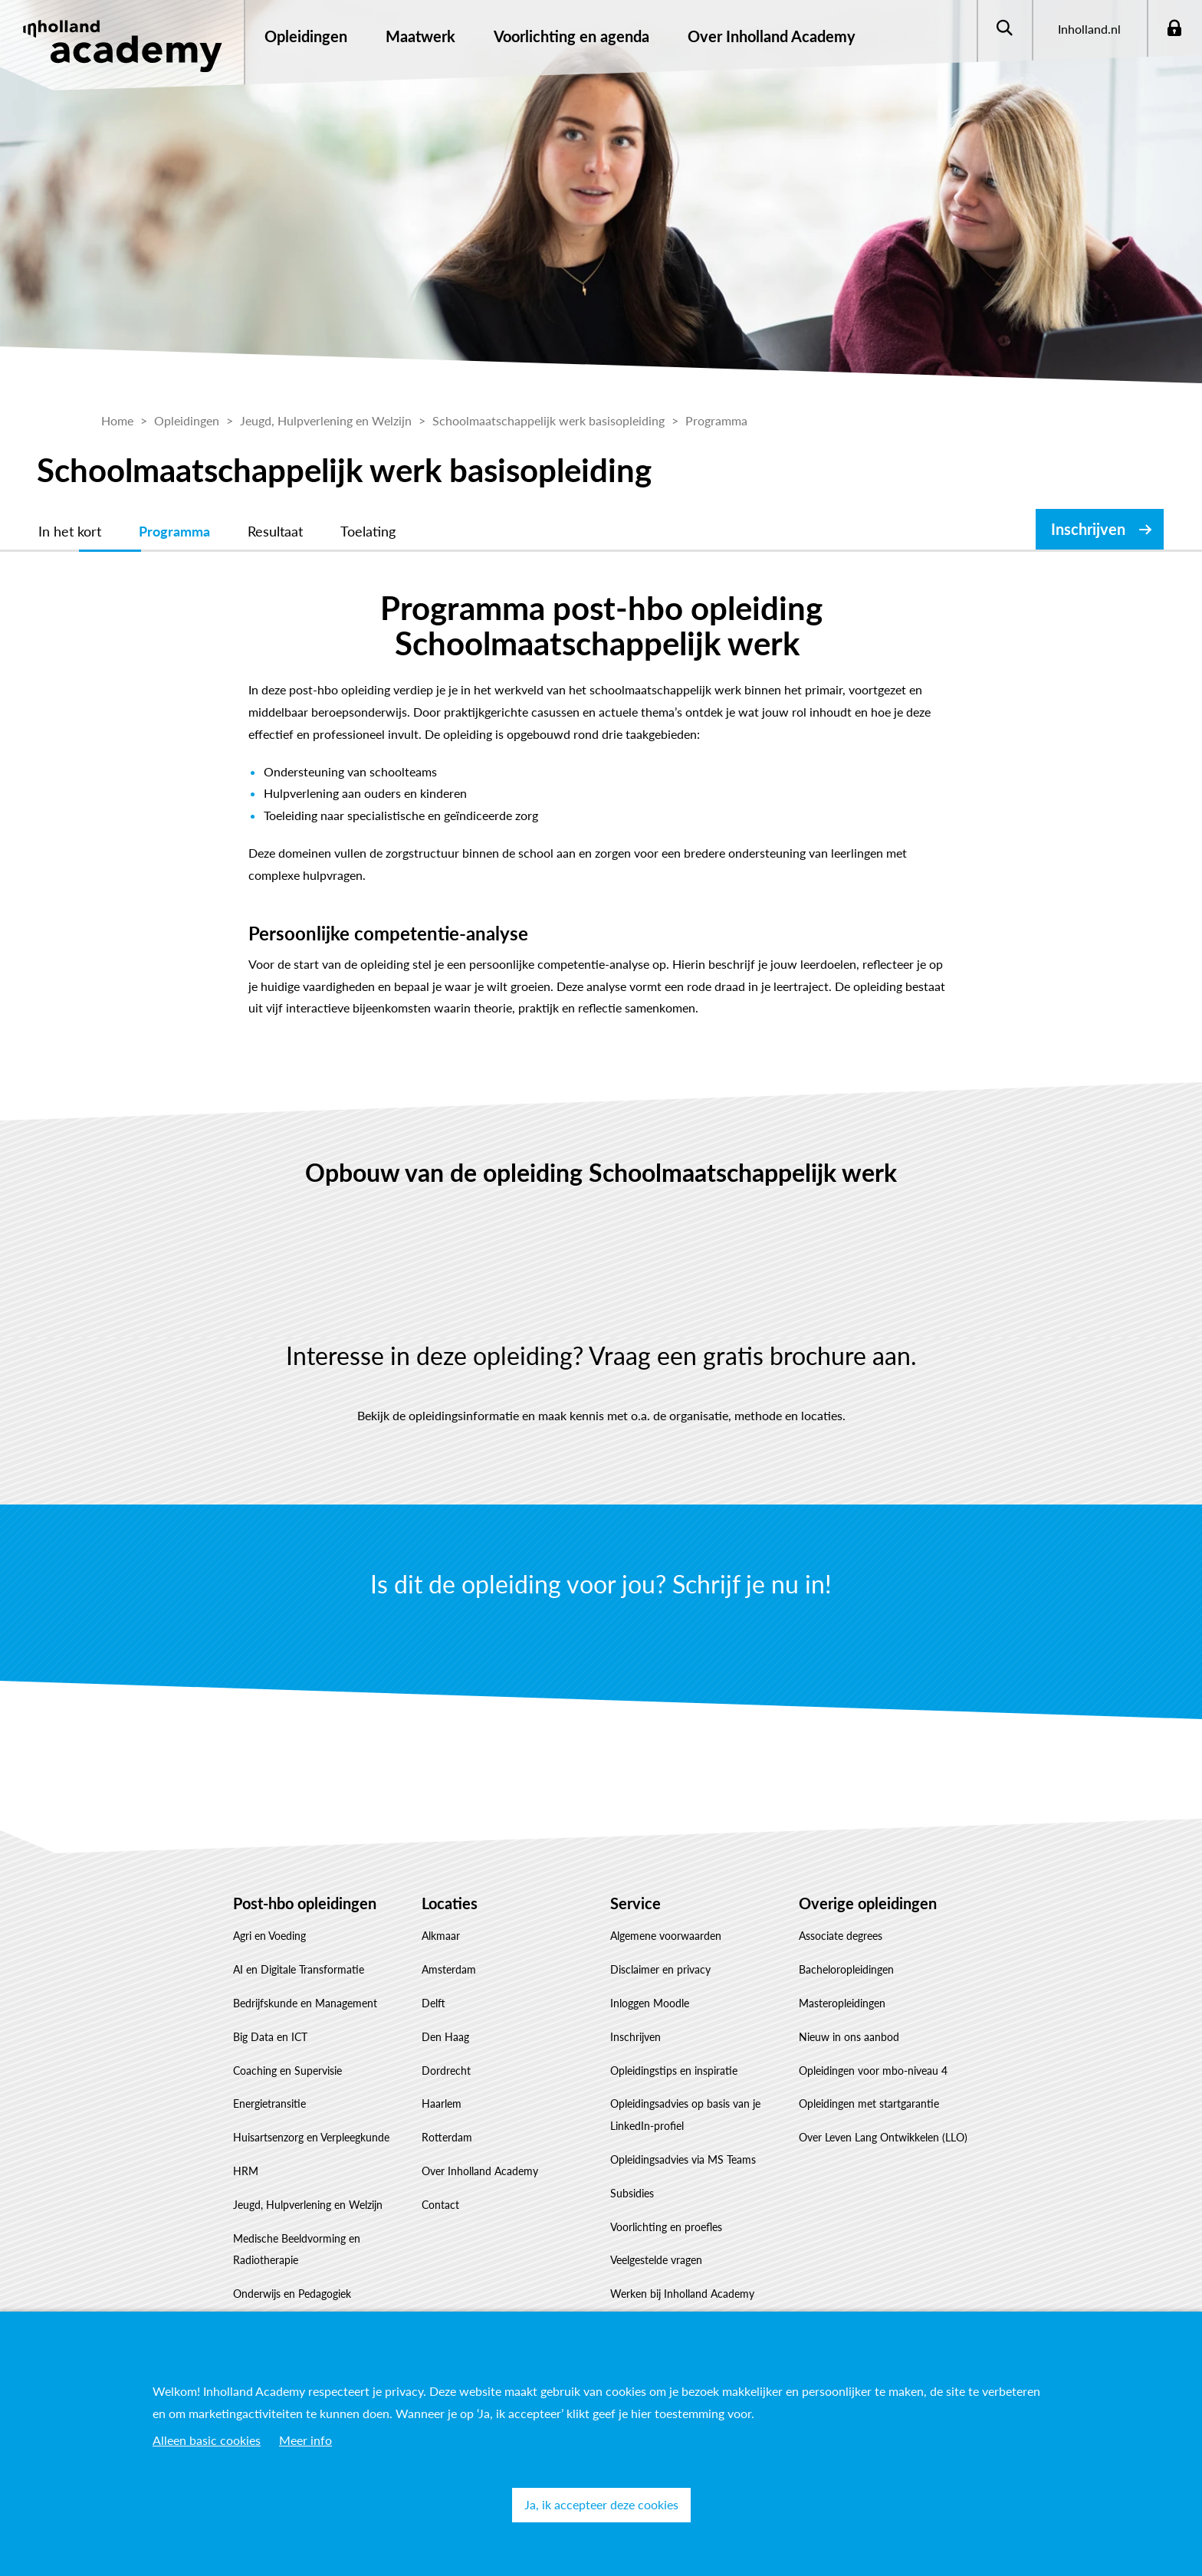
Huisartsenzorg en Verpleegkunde (311, 2137)
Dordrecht (446, 2070)
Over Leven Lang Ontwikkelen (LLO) (883, 2137)
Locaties (450, 1903)
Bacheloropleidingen (846, 1969)
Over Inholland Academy (480, 2170)
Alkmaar (441, 1935)
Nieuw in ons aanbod (849, 2036)
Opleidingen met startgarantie (869, 2103)
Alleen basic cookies (207, 2440)
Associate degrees (840, 1935)
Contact (440, 2204)
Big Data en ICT (270, 2036)
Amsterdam (449, 1969)
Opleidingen (305, 36)
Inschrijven (1088, 529)
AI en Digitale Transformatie (298, 1969)
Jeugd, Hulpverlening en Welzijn (308, 2204)
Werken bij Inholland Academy (682, 2293)
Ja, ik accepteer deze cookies (601, 2504)
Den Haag (445, 2036)
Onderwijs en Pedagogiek (292, 2293)
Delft (433, 2003)
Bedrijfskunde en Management (305, 2003)
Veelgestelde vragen (656, 2259)
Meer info (305, 2440)
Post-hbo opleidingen (304, 1903)
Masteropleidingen (842, 2003)
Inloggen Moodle (649, 2003)
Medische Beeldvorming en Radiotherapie (296, 2249)
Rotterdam (447, 2137)
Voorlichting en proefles (666, 2226)
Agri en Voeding (269, 1935)
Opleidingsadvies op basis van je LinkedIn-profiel (685, 2114)
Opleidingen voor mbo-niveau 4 (873, 2070)
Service (635, 1903)
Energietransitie (269, 2103)
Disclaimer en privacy (660, 1969)
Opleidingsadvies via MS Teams (683, 2159)
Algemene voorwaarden (665, 1935)
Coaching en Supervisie (287, 2070)
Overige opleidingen (868, 1903)
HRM (245, 2170)
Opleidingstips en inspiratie (673, 2070)
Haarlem (441, 2103)
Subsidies (632, 2193)
